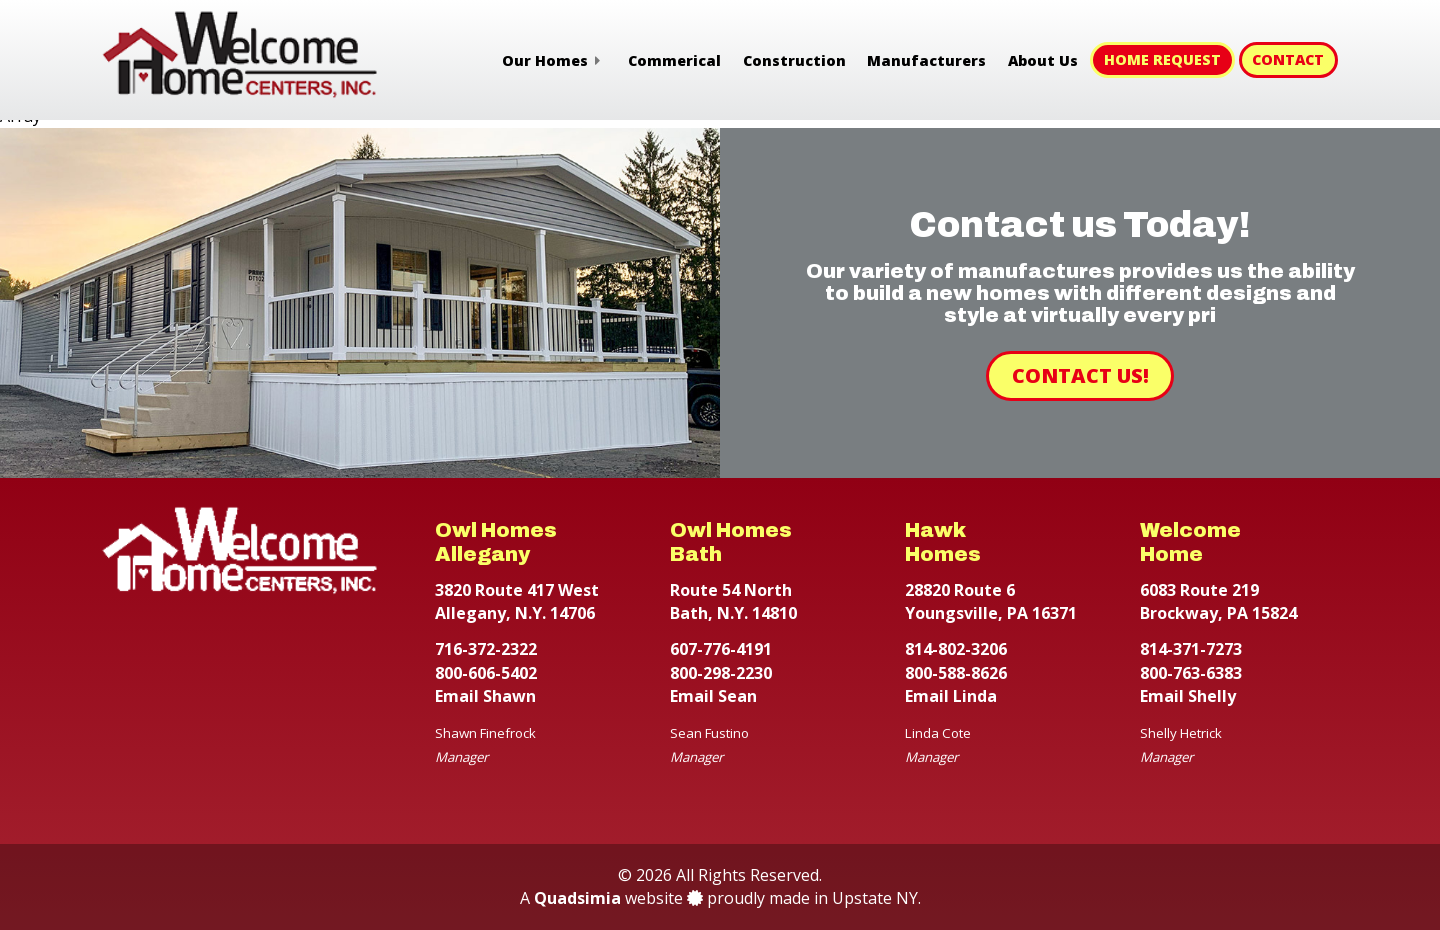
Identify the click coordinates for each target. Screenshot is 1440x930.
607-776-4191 (721, 649)
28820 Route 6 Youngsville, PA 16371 (991, 601)
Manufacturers (926, 60)
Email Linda (951, 696)
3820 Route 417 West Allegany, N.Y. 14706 (517, 601)
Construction (794, 60)
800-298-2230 (721, 673)
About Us (1043, 60)
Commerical (674, 60)
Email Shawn (485, 696)
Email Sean (713, 696)
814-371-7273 (1191, 649)
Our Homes (545, 60)
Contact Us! (1080, 375)
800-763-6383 (1191, 673)
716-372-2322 (486, 649)
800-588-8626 (956, 673)
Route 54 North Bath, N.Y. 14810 (733, 601)
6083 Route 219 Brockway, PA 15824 (1218, 601)
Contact (1288, 59)
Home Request (1162, 59)
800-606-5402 (486, 673)
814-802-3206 (956, 649)
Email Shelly (1188, 696)
